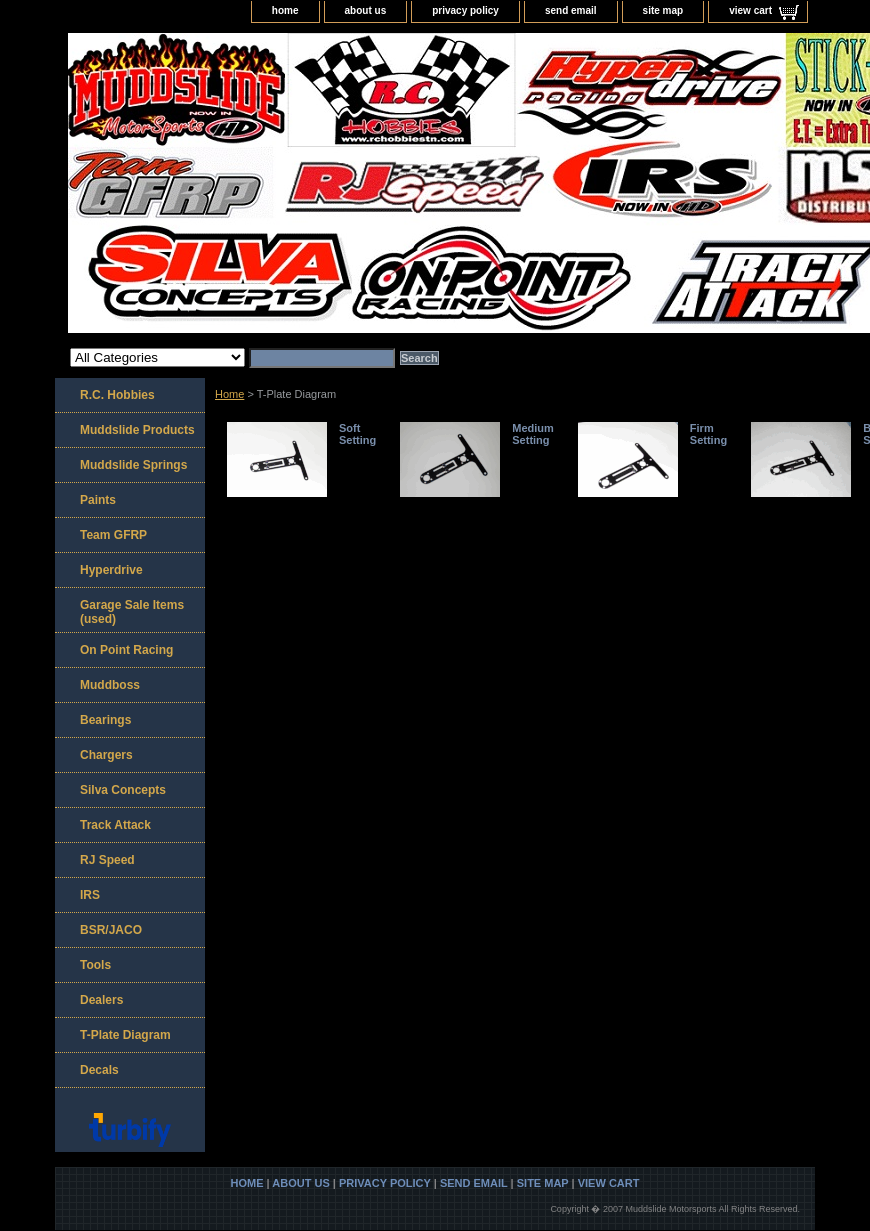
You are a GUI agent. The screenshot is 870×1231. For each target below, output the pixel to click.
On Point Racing (126, 650)
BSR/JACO (111, 930)
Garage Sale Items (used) (132, 612)
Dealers (101, 1000)
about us (366, 10)
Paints (98, 500)
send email (571, 10)
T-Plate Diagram (125, 1035)
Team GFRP (113, 535)
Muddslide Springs (133, 465)
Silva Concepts (123, 790)
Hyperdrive (111, 570)
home (285, 10)
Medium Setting (533, 434)
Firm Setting (708, 434)
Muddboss (110, 685)
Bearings (105, 720)
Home (229, 394)
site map (663, 10)
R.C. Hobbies (117, 395)
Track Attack (115, 825)
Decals (99, 1070)
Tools (95, 965)
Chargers (106, 755)
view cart (750, 10)
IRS (90, 895)
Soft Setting (357, 434)
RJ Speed (107, 860)
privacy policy (465, 10)
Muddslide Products (137, 430)
